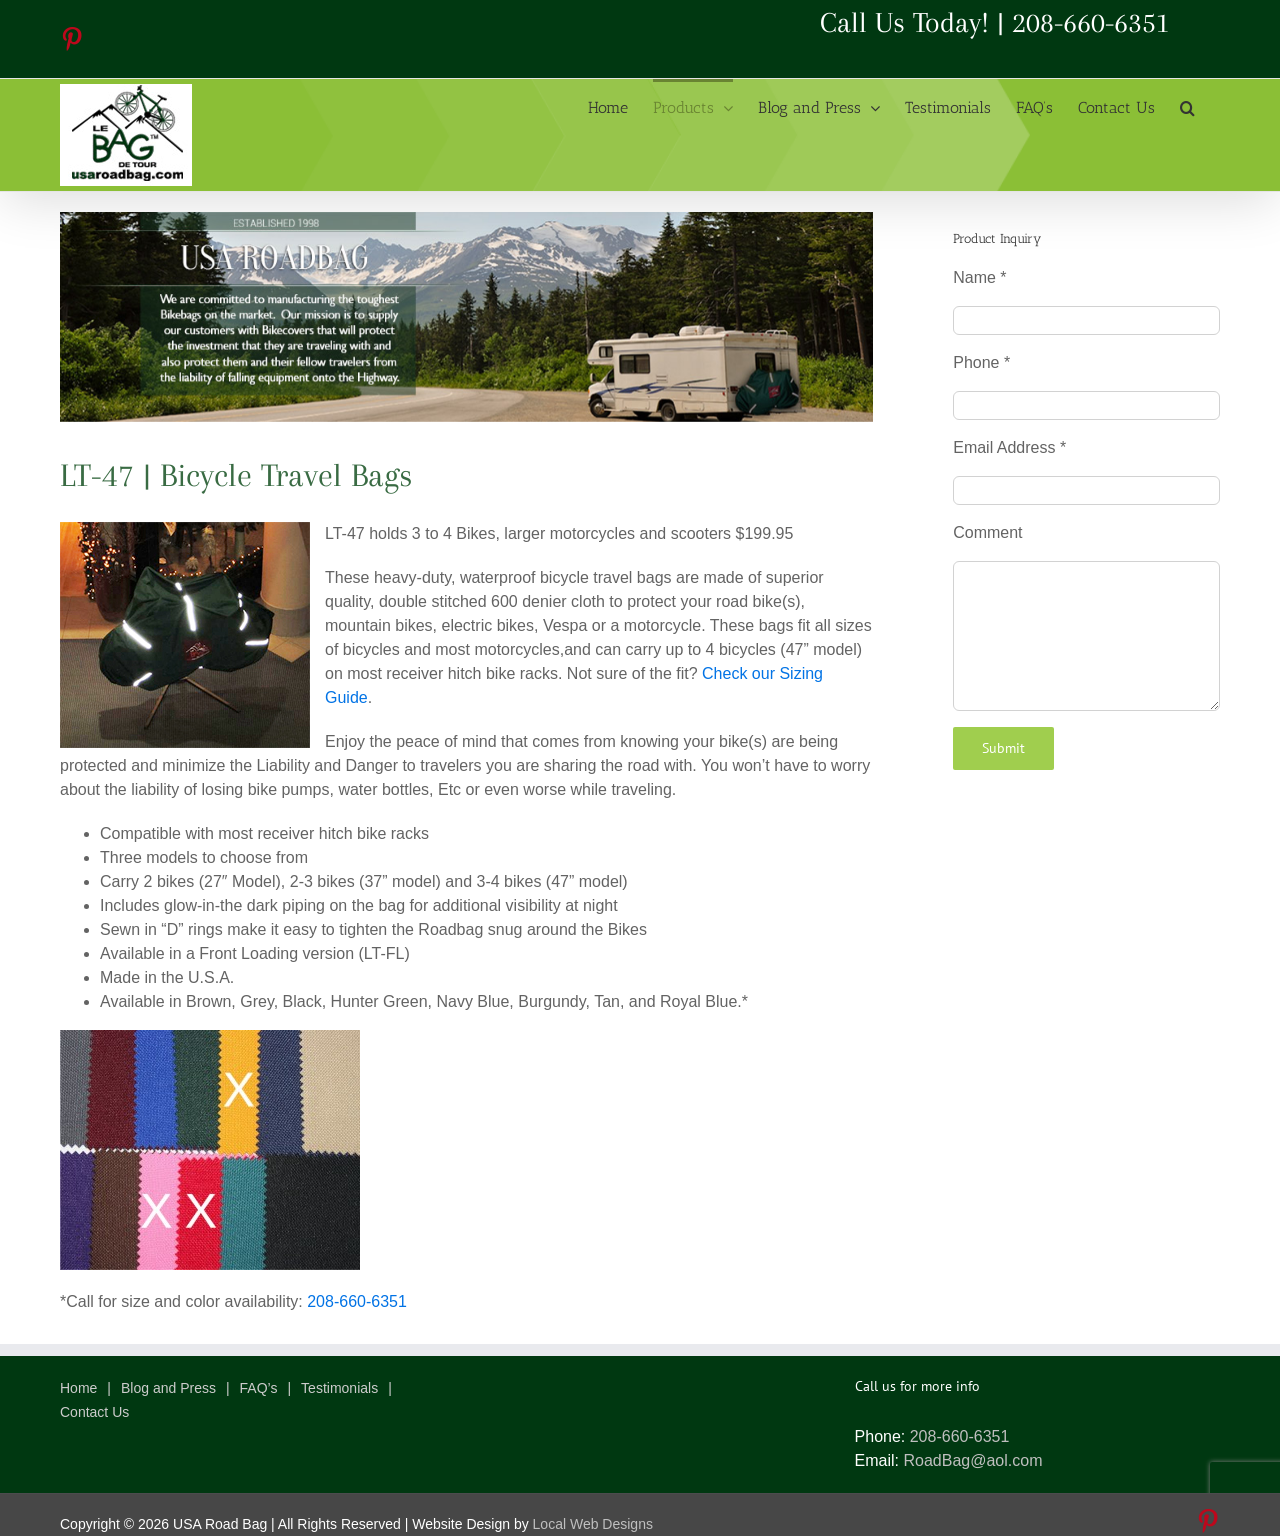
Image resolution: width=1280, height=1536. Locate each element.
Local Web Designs (593, 1524)
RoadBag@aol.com (972, 1460)
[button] (1187, 106)
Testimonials (339, 1388)
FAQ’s (259, 1388)
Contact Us (94, 1412)
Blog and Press (168, 1388)
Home (78, 1388)
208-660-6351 (1091, 22)
